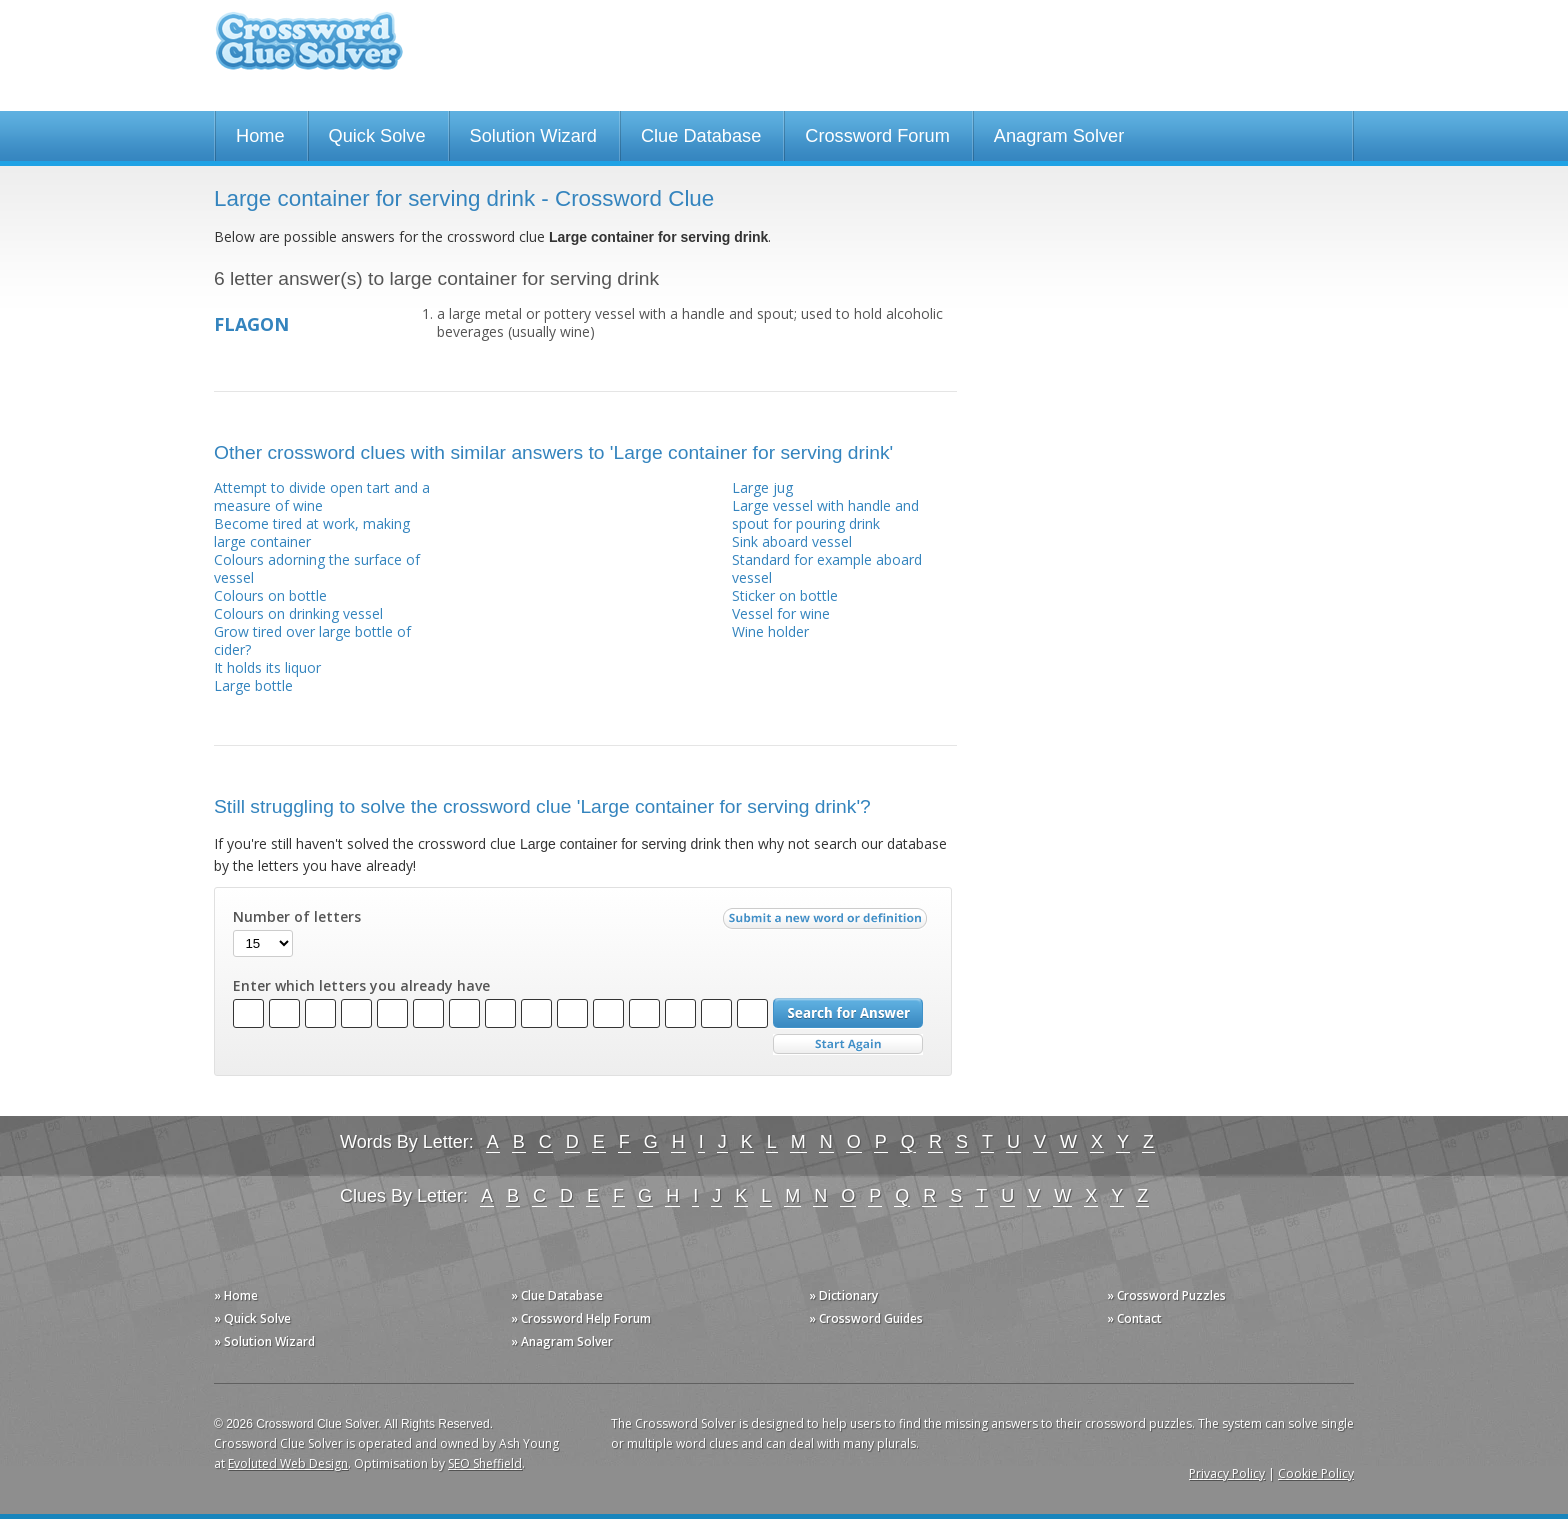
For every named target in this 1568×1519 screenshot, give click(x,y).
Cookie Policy (1316, 1473)
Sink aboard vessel (792, 541)
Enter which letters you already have (361, 986)
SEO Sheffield (485, 1463)
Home (260, 136)
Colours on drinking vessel (298, 613)
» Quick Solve (252, 1318)
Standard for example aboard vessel (827, 568)
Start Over (848, 1044)
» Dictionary (843, 1295)
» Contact (1134, 1318)
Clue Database (701, 136)
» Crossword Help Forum (581, 1318)
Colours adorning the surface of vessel (317, 568)
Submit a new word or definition (827, 923)
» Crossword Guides (866, 1318)
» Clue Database (557, 1295)
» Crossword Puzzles (1166, 1295)
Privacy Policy (1227, 1473)
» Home (236, 1295)
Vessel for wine (781, 613)
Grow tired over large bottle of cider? (312, 640)
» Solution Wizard (264, 1341)
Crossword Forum (877, 136)
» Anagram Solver (562, 1341)
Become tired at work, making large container (312, 532)
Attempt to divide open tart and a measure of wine (322, 496)
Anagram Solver (1059, 136)
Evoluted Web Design (288, 1463)
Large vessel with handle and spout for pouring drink (825, 514)
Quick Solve (377, 136)
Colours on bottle (270, 595)
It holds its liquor (267, 667)
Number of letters (297, 917)
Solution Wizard (533, 136)
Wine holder (770, 631)
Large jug (762, 487)
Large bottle (253, 685)
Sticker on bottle (785, 595)
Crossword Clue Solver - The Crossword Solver (309, 50)
